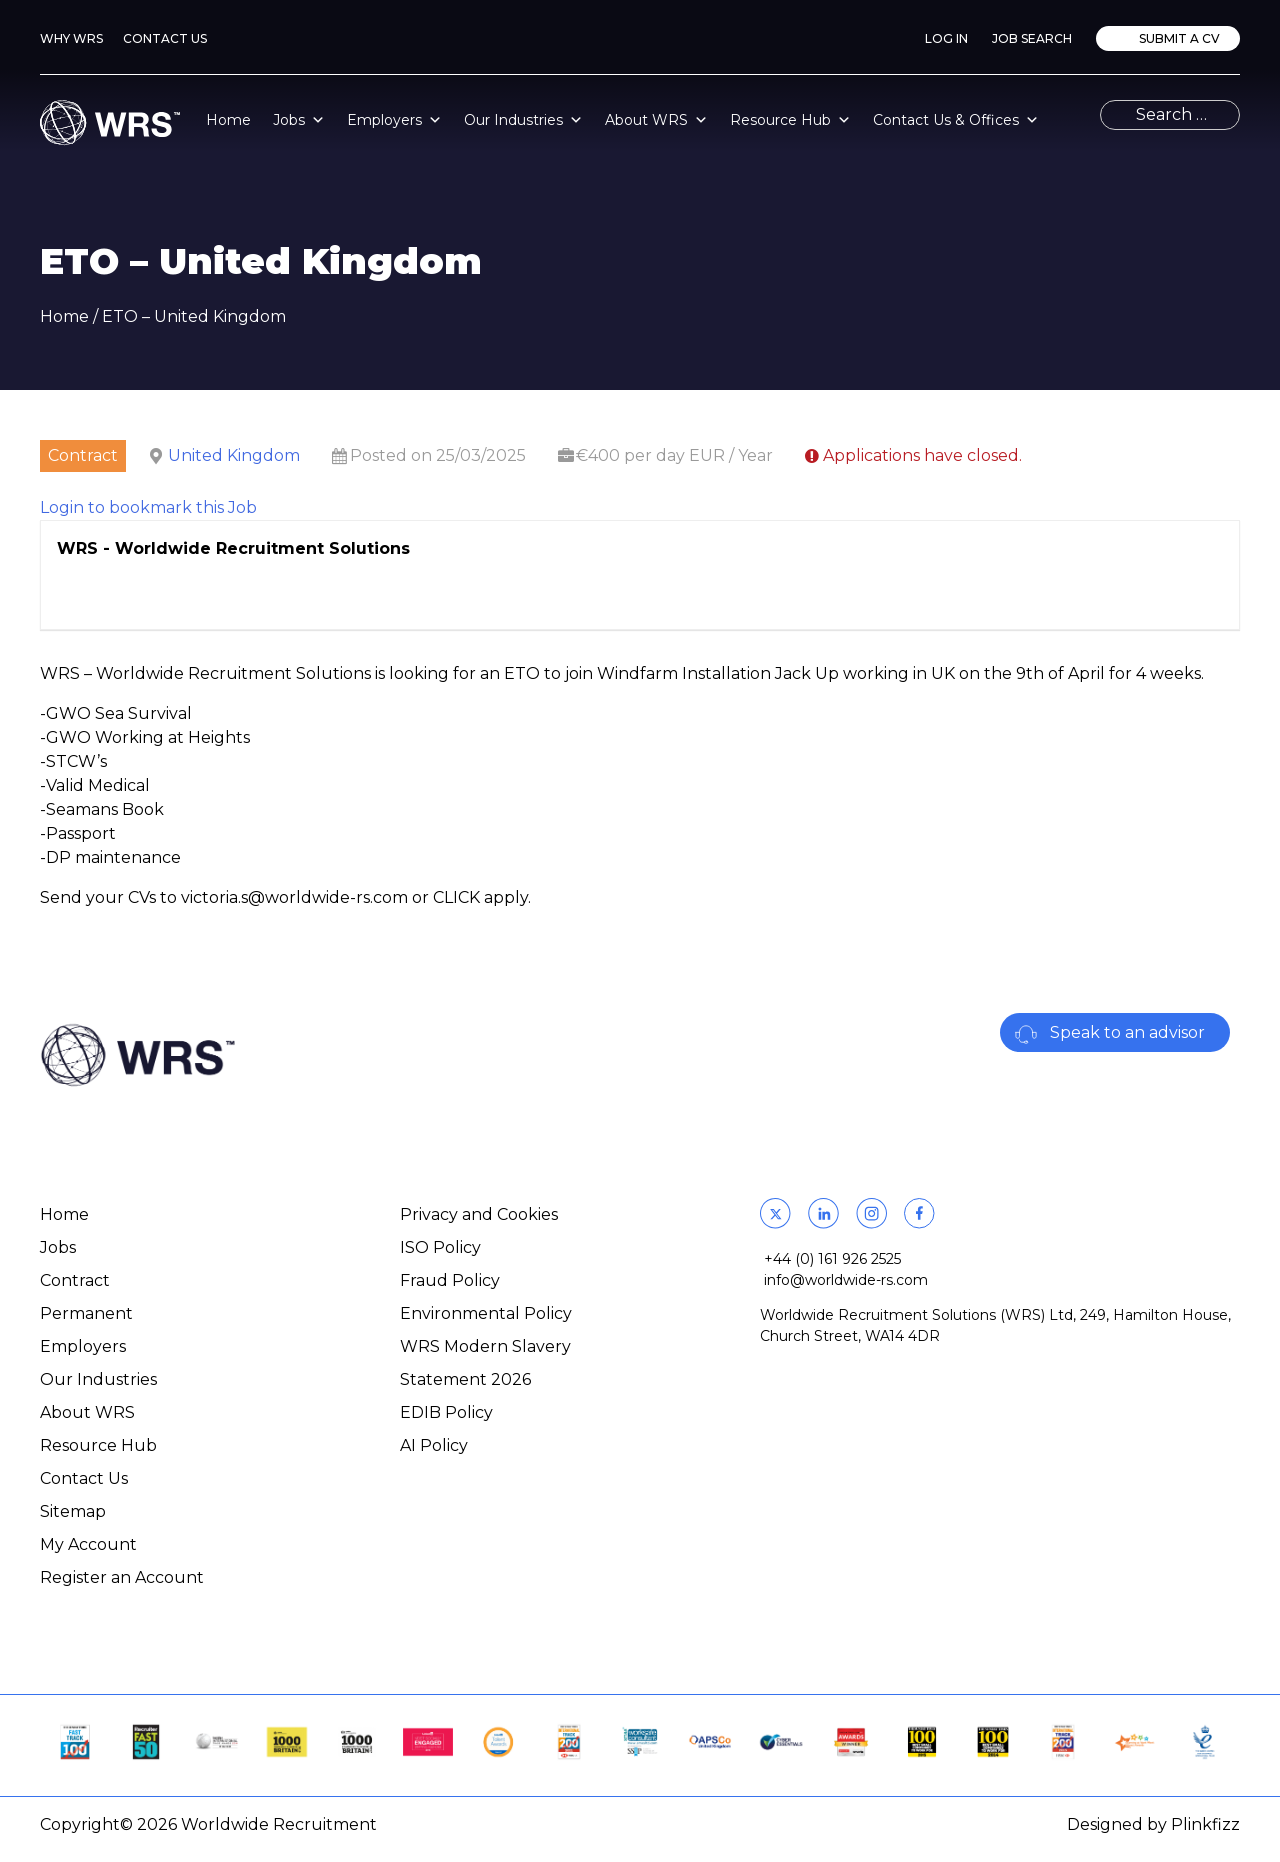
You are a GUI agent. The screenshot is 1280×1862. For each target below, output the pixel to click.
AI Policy (434, 1445)
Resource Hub (790, 120)
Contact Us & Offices (956, 120)
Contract (75, 1280)
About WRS (656, 120)
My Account (88, 1544)
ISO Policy (440, 1247)
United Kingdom (234, 455)
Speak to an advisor (1127, 1032)
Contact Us (165, 38)
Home (228, 120)
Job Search (1032, 38)
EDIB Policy (446, 1412)
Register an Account (122, 1577)
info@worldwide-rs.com (846, 1280)
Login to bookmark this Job (148, 507)
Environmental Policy (486, 1313)
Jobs (299, 120)
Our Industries (523, 120)
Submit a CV (1178, 38)
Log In (946, 38)
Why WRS (71, 38)
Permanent (86, 1313)
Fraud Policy (450, 1280)
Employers (394, 120)
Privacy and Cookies (479, 1214)
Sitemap (73, 1511)
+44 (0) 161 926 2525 (832, 1259)
